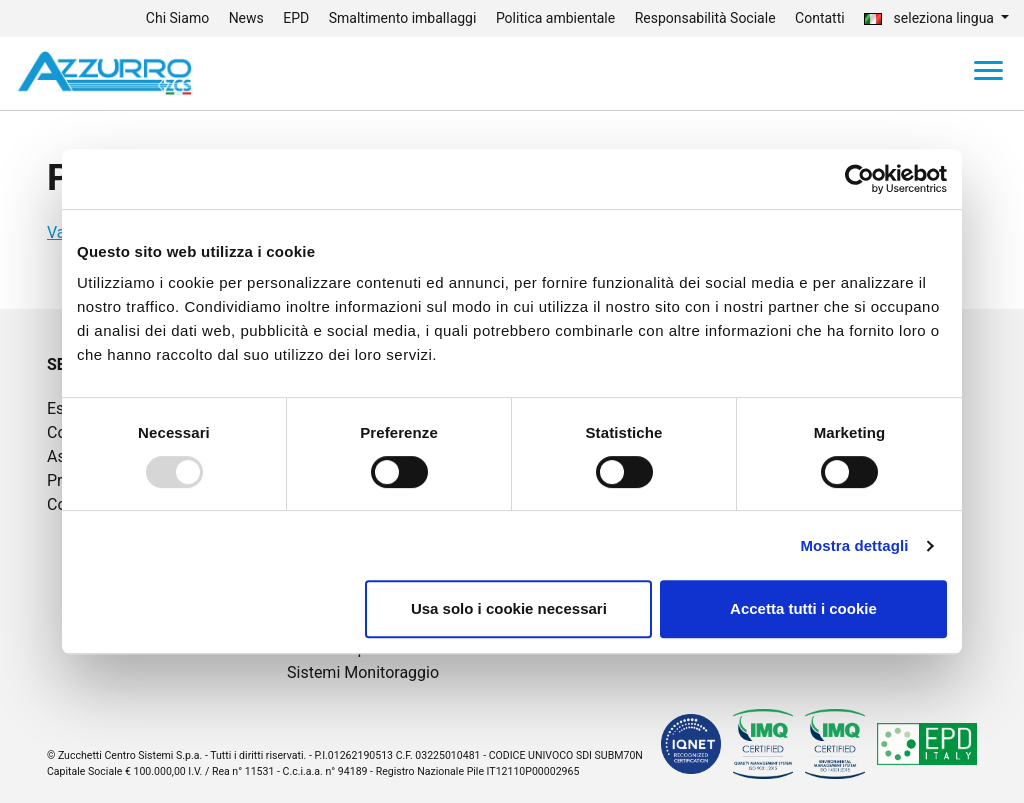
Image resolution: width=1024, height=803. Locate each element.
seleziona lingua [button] (930, 18)
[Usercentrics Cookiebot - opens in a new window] (859, 179)
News (246, 18)
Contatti (820, 18)
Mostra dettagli (854, 545)
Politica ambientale (555, 18)
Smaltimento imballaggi (403, 18)
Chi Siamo (177, 18)
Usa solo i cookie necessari (509, 608)
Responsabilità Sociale (705, 18)
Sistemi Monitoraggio (363, 672)
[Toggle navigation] (988, 74)
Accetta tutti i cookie (803, 608)
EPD (296, 18)
